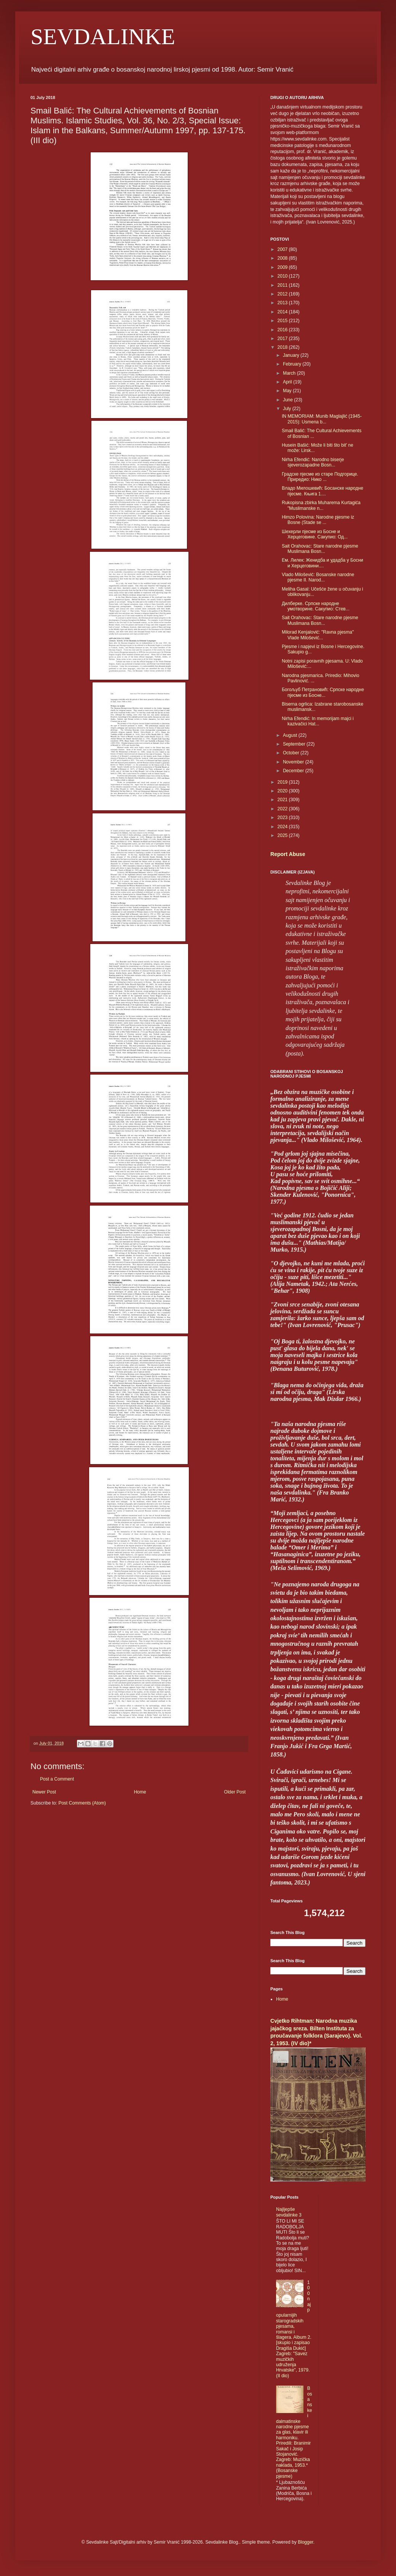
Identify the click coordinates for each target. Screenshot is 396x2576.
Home (140, 1792)
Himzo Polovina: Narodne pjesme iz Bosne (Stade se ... (318, 519)
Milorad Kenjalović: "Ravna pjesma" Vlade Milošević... (318, 634)
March (290, 373)
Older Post (235, 1792)
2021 (283, 799)
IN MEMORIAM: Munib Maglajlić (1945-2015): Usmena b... (322, 419)
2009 (283, 267)
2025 (283, 835)
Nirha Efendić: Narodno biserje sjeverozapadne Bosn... (313, 462)
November (294, 762)
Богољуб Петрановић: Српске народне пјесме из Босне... (323, 692)
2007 (283, 249)
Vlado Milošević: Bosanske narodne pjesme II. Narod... (318, 577)
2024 (283, 826)
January (291, 355)
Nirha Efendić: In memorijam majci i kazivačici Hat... (318, 721)
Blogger (305, 2542)
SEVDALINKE (102, 36)
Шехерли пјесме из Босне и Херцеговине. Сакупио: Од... (315, 534)
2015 (283, 320)
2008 (283, 258)
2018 (283, 347)
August (291, 735)
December (294, 770)
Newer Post (44, 1792)
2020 (283, 791)
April (288, 382)
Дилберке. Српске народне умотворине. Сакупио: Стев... (316, 606)
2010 (283, 276)
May (288, 390)
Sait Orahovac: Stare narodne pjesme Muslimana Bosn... (320, 548)
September (295, 744)
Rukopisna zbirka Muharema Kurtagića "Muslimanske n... (321, 505)
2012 (283, 294)
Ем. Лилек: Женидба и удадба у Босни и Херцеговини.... (322, 562)
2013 (283, 302)
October (291, 752)
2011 (283, 285)
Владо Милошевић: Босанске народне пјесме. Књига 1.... (322, 490)
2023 (283, 817)
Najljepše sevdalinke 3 (289, 2212)
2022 (283, 808)
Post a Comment (57, 1779)
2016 (283, 329)
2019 (283, 782)
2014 (283, 312)
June (288, 399)
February (292, 364)
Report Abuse (287, 854)
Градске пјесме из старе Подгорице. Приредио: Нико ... (320, 476)
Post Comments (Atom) (82, 1803)
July (287, 408)
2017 (283, 338)
